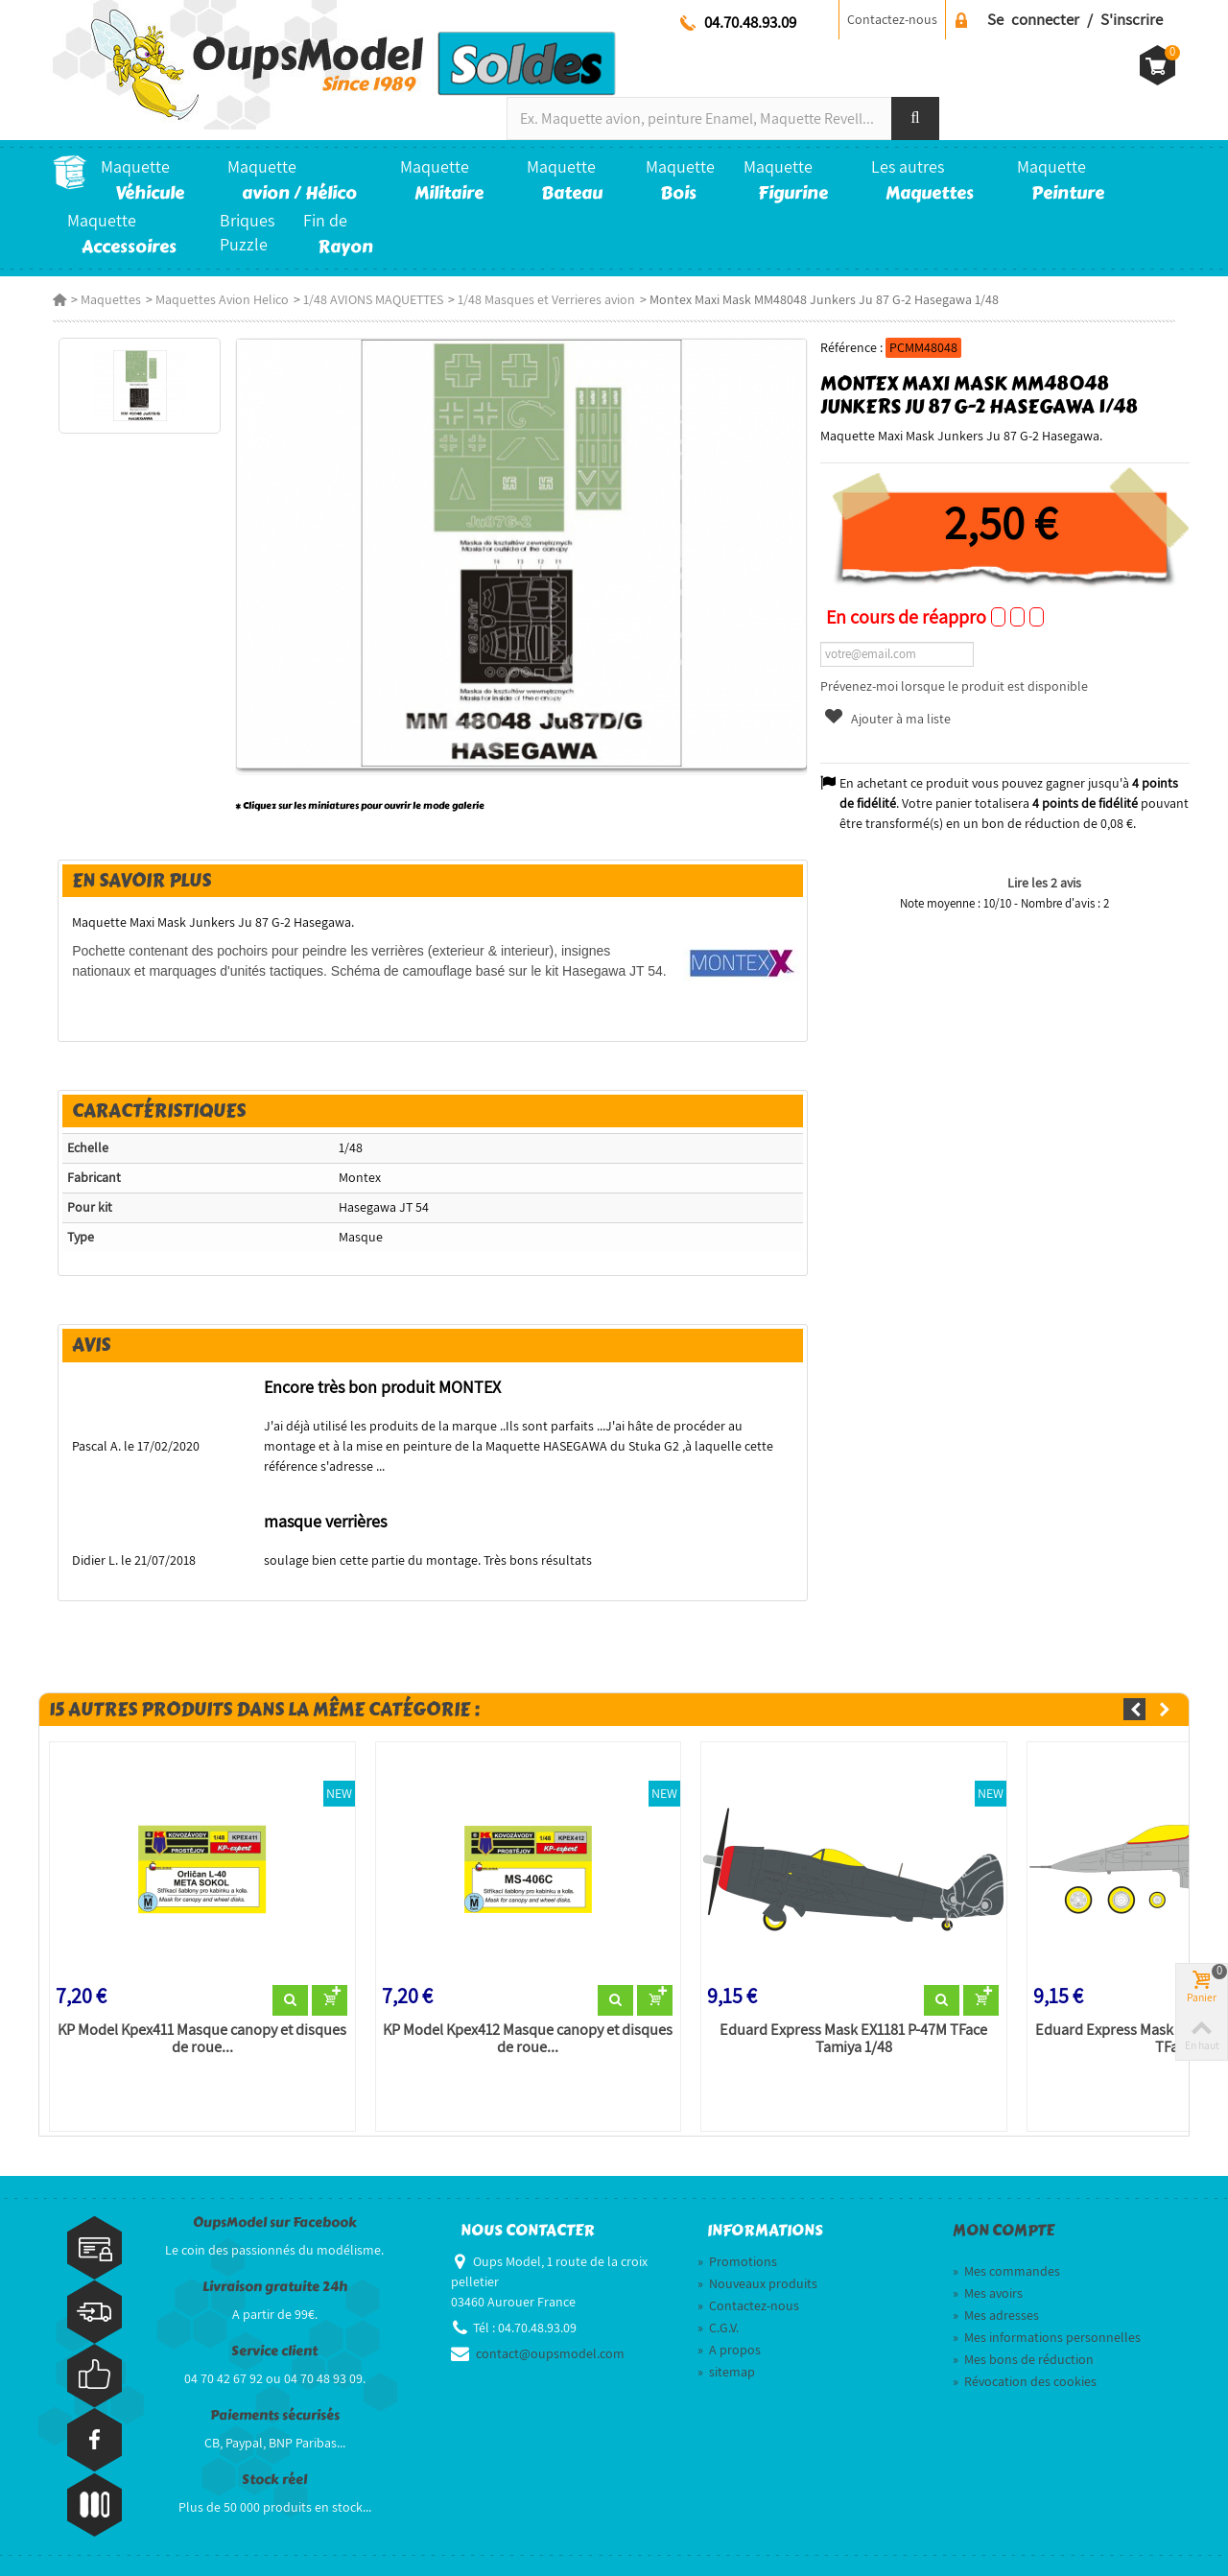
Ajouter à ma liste (887, 718)
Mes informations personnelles (1047, 2337)
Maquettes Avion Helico (222, 299)
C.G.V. (718, 2327)
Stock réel (274, 2480)
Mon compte (1003, 2230)
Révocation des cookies (1025, 2381)
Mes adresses (996, 2315)
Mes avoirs (988, 2293)
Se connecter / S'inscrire (1075, 19)
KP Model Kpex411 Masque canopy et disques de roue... (202, 2038)
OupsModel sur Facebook (275, 2222)
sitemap (726, 2371)
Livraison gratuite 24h (274, 2287)
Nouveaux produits (757, 2283)
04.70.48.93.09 (750, 22)
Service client (274, 2351)
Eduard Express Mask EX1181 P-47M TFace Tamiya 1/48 (853, 2038)
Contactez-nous (892, 19)
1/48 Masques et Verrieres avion (546, 299)
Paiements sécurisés (275, 2415)
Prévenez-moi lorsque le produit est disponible (954, 686)
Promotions (737, 2261)
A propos (729, 2349)
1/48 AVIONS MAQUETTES (373, 299)
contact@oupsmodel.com (550, 2353)
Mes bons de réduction (1023, 2359)
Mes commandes (1006, 2271)
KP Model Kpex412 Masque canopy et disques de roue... (528, 2038)
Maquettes (111, 299)
